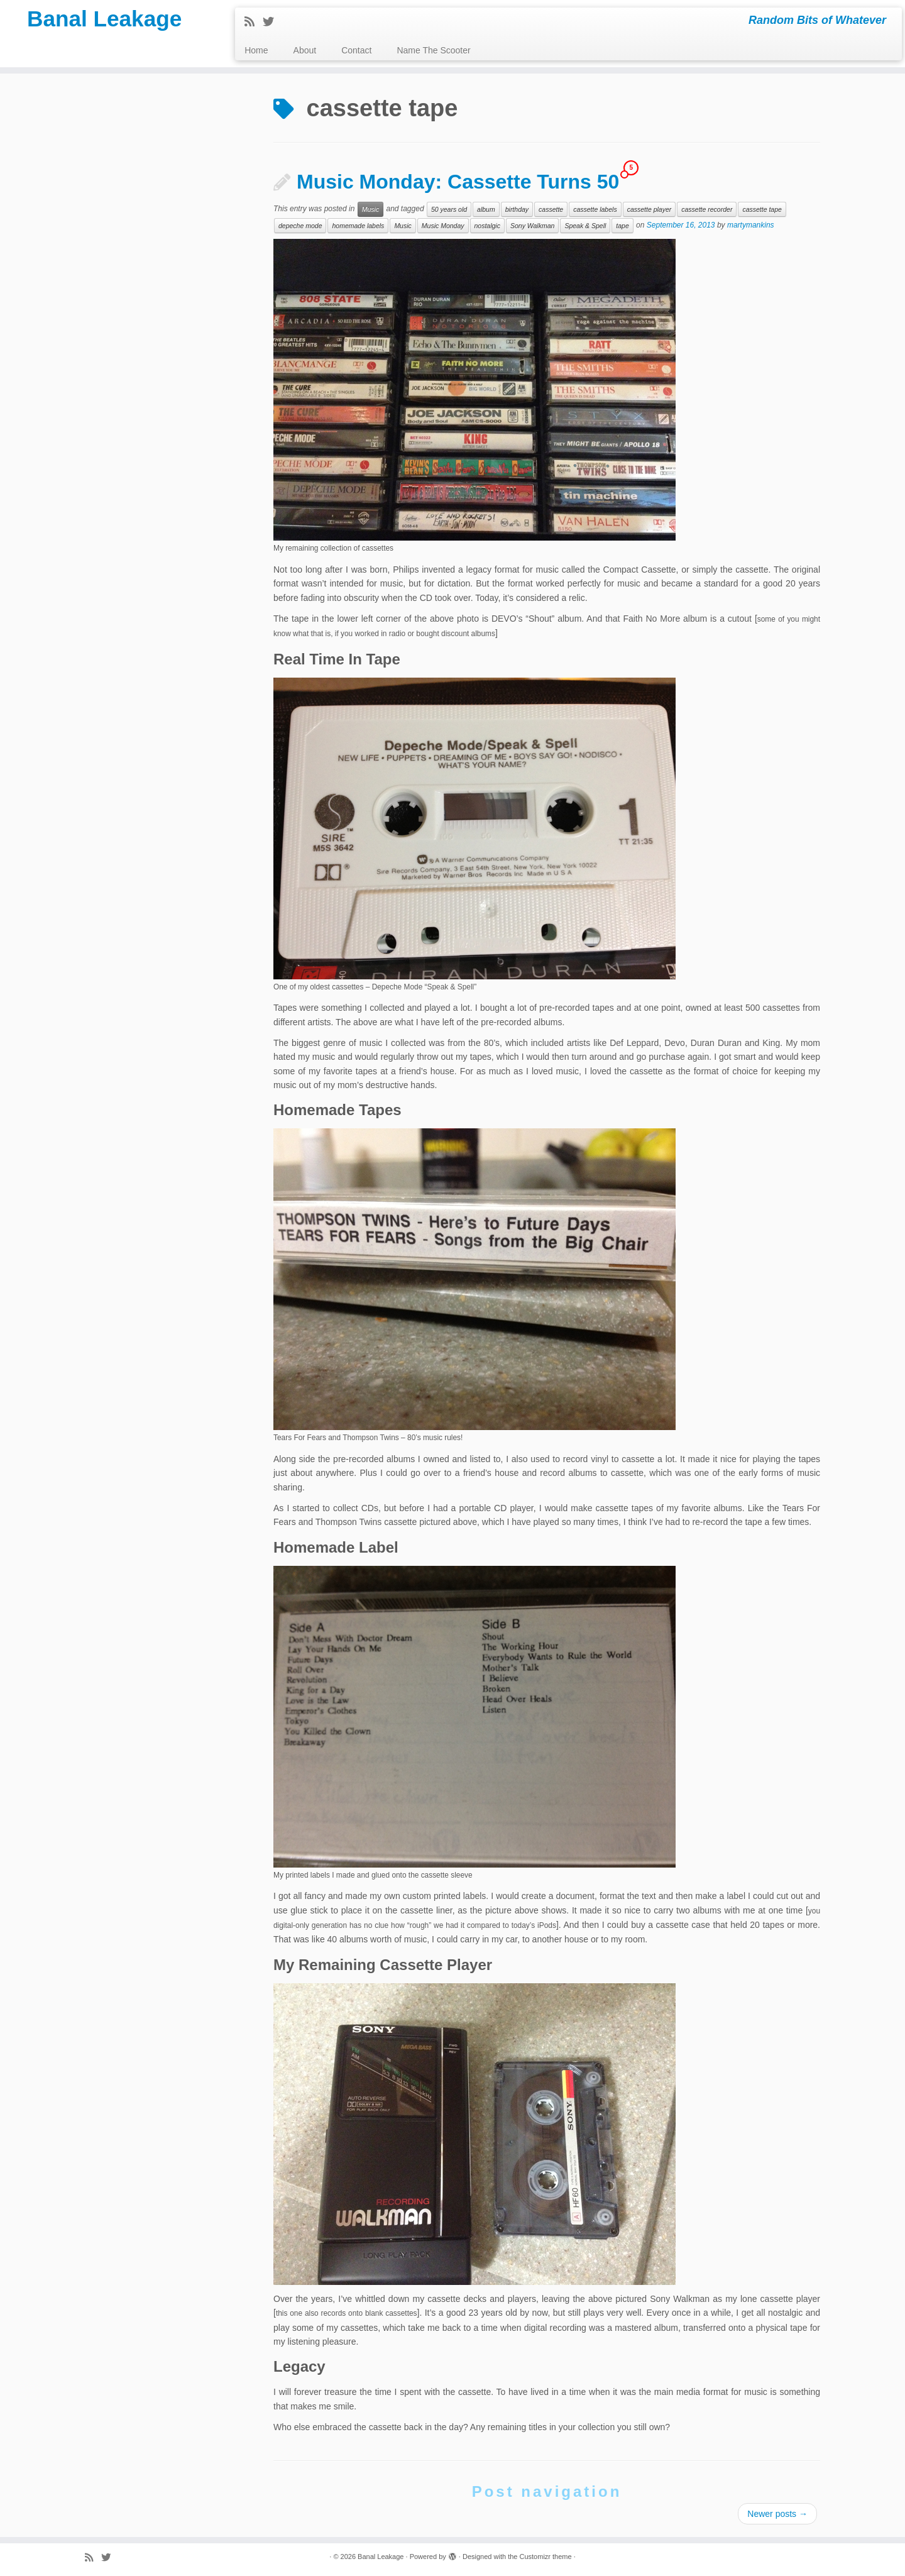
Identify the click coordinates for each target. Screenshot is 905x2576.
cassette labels (595, 209)
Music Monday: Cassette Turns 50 (458, 181)
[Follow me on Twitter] (272, 22)
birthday (517, 209)
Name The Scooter (433, 50)
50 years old (449, 209)
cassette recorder (706, 209)
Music (370, 209)
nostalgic (487, 225)
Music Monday (443, 225)
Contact (356, 50)
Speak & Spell (585, 225)
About (305, 50)
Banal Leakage (104, 22)
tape (622, 225)
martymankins (750, 225)
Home (256, 50)
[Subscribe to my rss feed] (253, 22)
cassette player (649, 209)
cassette (551, 209)
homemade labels (358, 225)
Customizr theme (545, 2556)
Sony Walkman (532, 225)
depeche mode (300, 225)
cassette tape (761, 209)
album (486, 209)
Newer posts (777, 2514)
